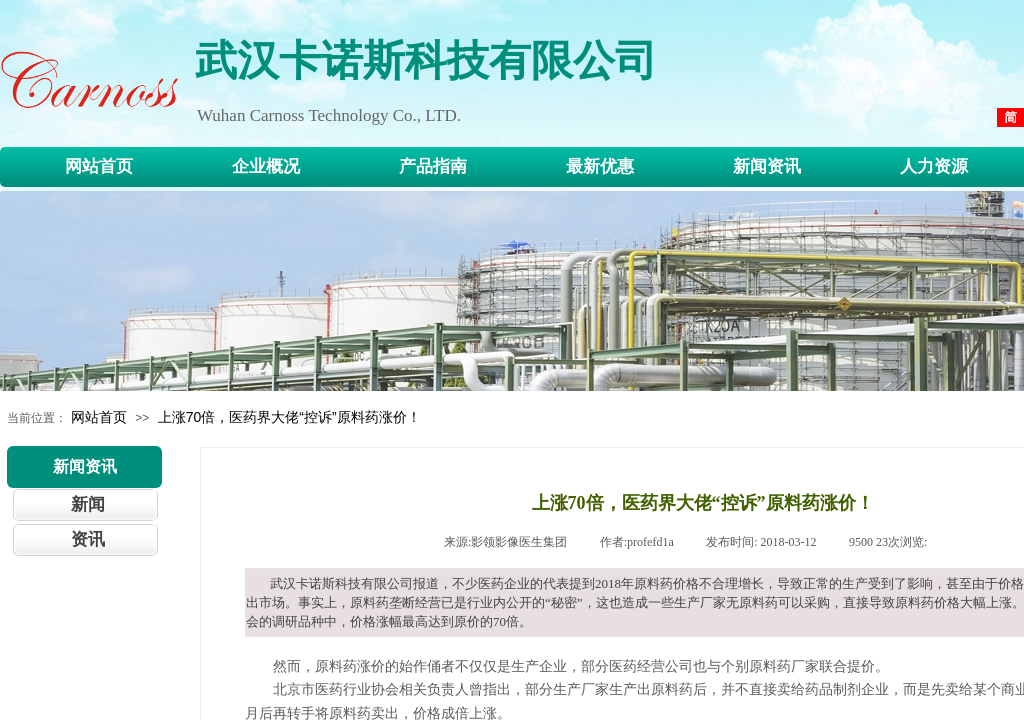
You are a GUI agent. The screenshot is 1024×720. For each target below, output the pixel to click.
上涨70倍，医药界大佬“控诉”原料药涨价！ (289, 417)
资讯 (88, 539)
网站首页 (99, 417)
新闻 (88, 504)
